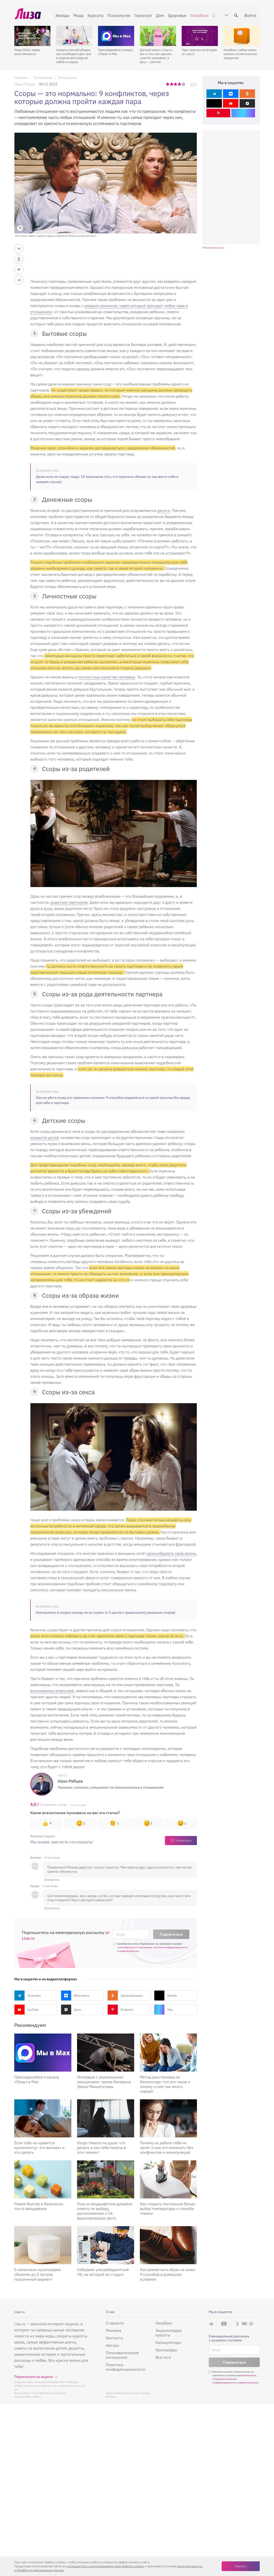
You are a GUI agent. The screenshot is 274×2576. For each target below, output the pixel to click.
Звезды (61, 14)
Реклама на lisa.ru (214, 247)
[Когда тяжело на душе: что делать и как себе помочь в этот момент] (105, 2118)
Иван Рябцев (24, 84)
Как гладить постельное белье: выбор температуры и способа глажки (168, 2208)
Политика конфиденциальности (125, 2367)
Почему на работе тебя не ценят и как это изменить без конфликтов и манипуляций (166, 2147)
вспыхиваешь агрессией (52, 1690)
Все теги (163, 2357)
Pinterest (120, 2009)
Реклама (113, 2330)
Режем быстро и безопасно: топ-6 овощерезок (39, 2206)
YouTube (26, 2009)
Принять (241, 2566)
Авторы (112, 2345)
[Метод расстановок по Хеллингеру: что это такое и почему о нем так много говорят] (168, 2053)
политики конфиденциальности (170, 1947)
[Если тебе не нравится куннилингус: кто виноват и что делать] (42, 2118)
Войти (251, 14)
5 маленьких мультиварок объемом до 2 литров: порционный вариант (37, 2274)
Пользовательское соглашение (122, 2355)
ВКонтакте (75, 1995)
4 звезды (180, 84)
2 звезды (172, 84)
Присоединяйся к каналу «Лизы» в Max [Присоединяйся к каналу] (36, 2079)
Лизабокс (198, 14)
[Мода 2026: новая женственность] (32, 34)
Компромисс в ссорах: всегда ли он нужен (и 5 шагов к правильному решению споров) (105, 1612)
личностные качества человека (106, 677)
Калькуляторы (168, 2342)
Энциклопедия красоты (168, 2333)
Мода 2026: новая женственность (27, 50)
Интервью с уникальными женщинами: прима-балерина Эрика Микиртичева (104, 2081)
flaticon (37, 2396)
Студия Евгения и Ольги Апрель (49, 2393)
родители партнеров (69, 902)
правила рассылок (129, 1950)
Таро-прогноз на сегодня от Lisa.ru (199, 50)
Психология (118, 14)
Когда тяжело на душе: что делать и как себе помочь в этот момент (101, 2147)
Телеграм (27, 1995)
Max (163, 2009)
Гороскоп (142, 14)
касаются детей (44, 1137)
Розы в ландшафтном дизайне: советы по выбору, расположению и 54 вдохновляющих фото (105, 2211)
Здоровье (176, 14)
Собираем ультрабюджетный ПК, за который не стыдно (103, 2272)
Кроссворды (166, 2349)
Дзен (71, 2009)
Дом (159, 14)
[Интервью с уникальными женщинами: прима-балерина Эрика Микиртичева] (105, 2053)
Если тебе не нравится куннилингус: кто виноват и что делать (39, 2147)
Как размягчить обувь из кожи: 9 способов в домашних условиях (168, 2274)
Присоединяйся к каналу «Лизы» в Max (115, 50)
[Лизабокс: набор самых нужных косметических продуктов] (242, 34)
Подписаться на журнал (33, 2376)
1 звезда (168, 84)
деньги (163, 510)
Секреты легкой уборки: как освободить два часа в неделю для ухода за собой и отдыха (73, 54)
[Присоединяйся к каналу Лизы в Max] (42, 2053)
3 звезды (176, 84)
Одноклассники (125, 1995)
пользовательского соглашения (134, 1947)
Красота (95, 14)
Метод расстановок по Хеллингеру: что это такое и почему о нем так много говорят (165, 2084)
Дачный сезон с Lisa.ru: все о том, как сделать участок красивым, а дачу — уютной (156, 54)
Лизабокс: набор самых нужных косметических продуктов (240, 52)
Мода (77, 14)
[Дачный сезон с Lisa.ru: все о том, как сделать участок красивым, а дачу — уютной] (158, 34)
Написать (183, 1840)
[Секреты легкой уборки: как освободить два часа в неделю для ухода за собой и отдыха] (74, 34)
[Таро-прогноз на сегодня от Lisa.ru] (200, 34)
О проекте (115, 2323)
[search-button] (236, 15)
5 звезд (184, 84)
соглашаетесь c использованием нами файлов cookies (105, 2566)
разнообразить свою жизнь (171, 1553)
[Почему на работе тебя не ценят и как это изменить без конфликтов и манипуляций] (168, 2118)
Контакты (114, 2337)
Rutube (165, 1995)
